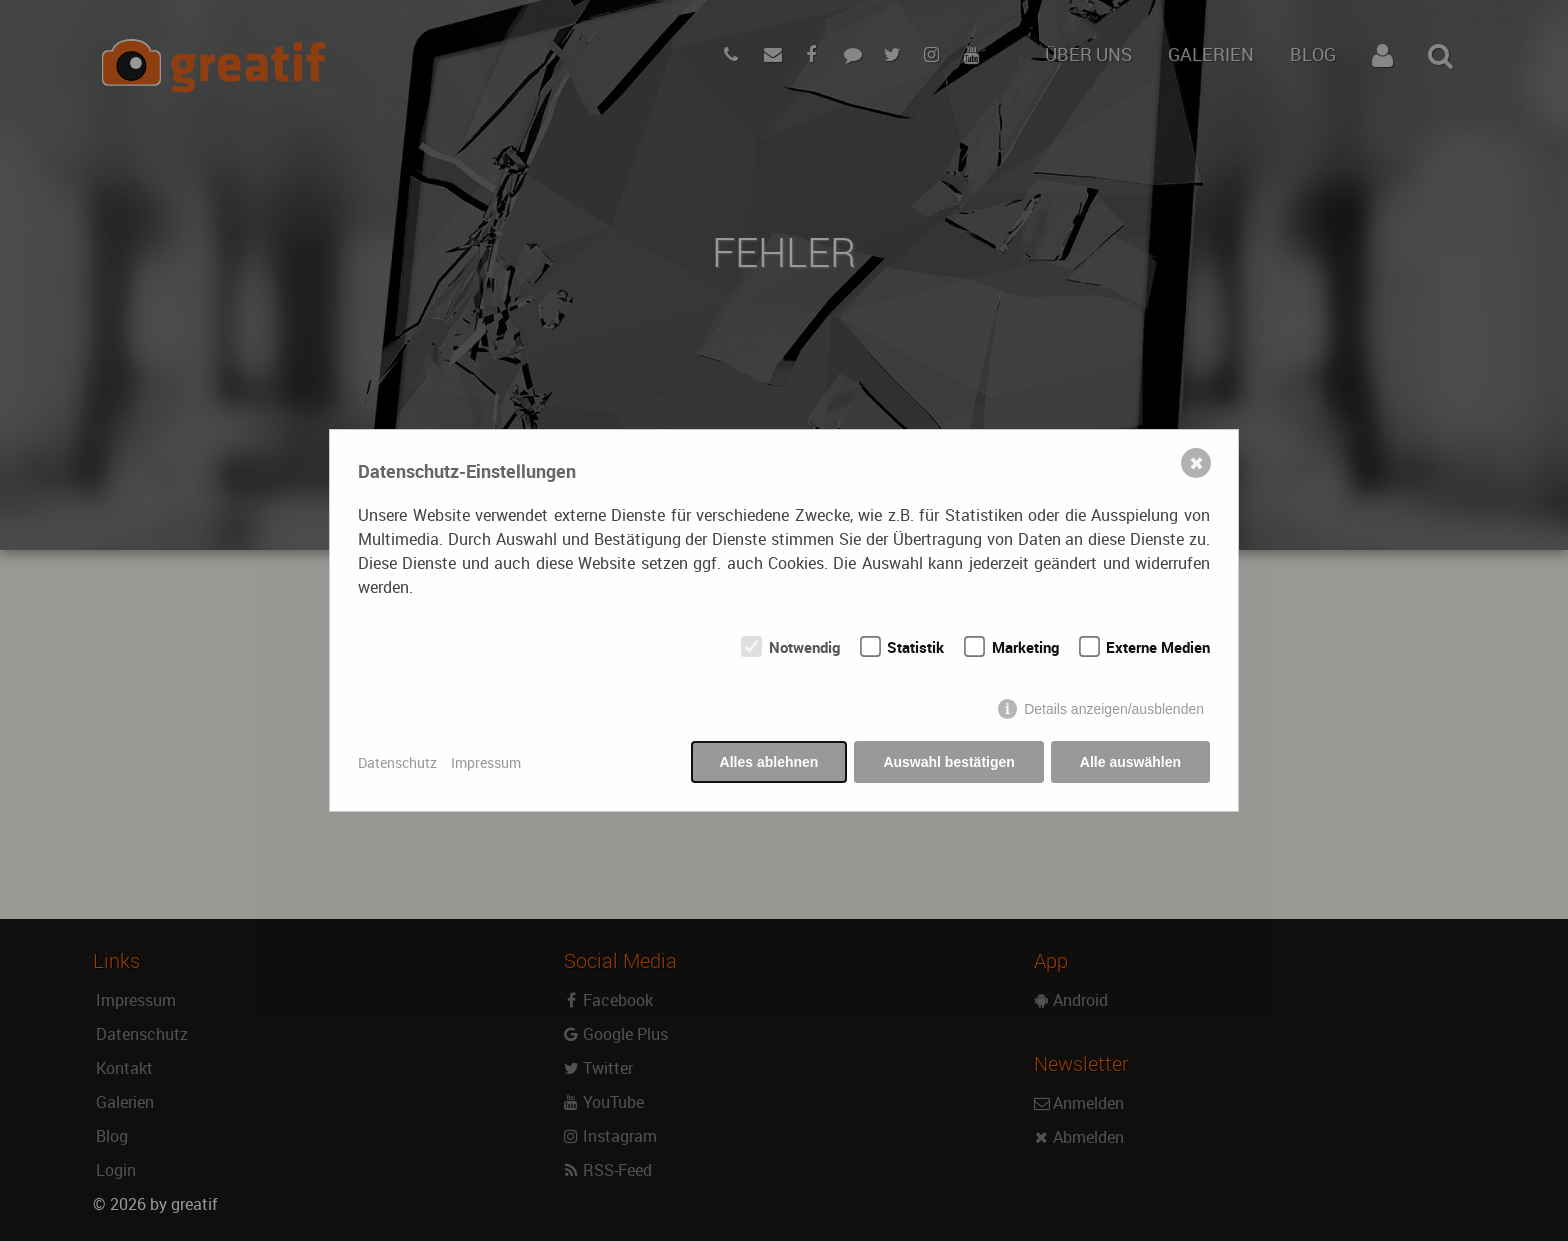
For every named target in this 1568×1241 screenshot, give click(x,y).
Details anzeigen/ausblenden (1114, 709)
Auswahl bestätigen (948, 762)
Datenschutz (397, 762)
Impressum (486, 762)
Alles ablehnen (769, 762)
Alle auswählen (1130, 762)
